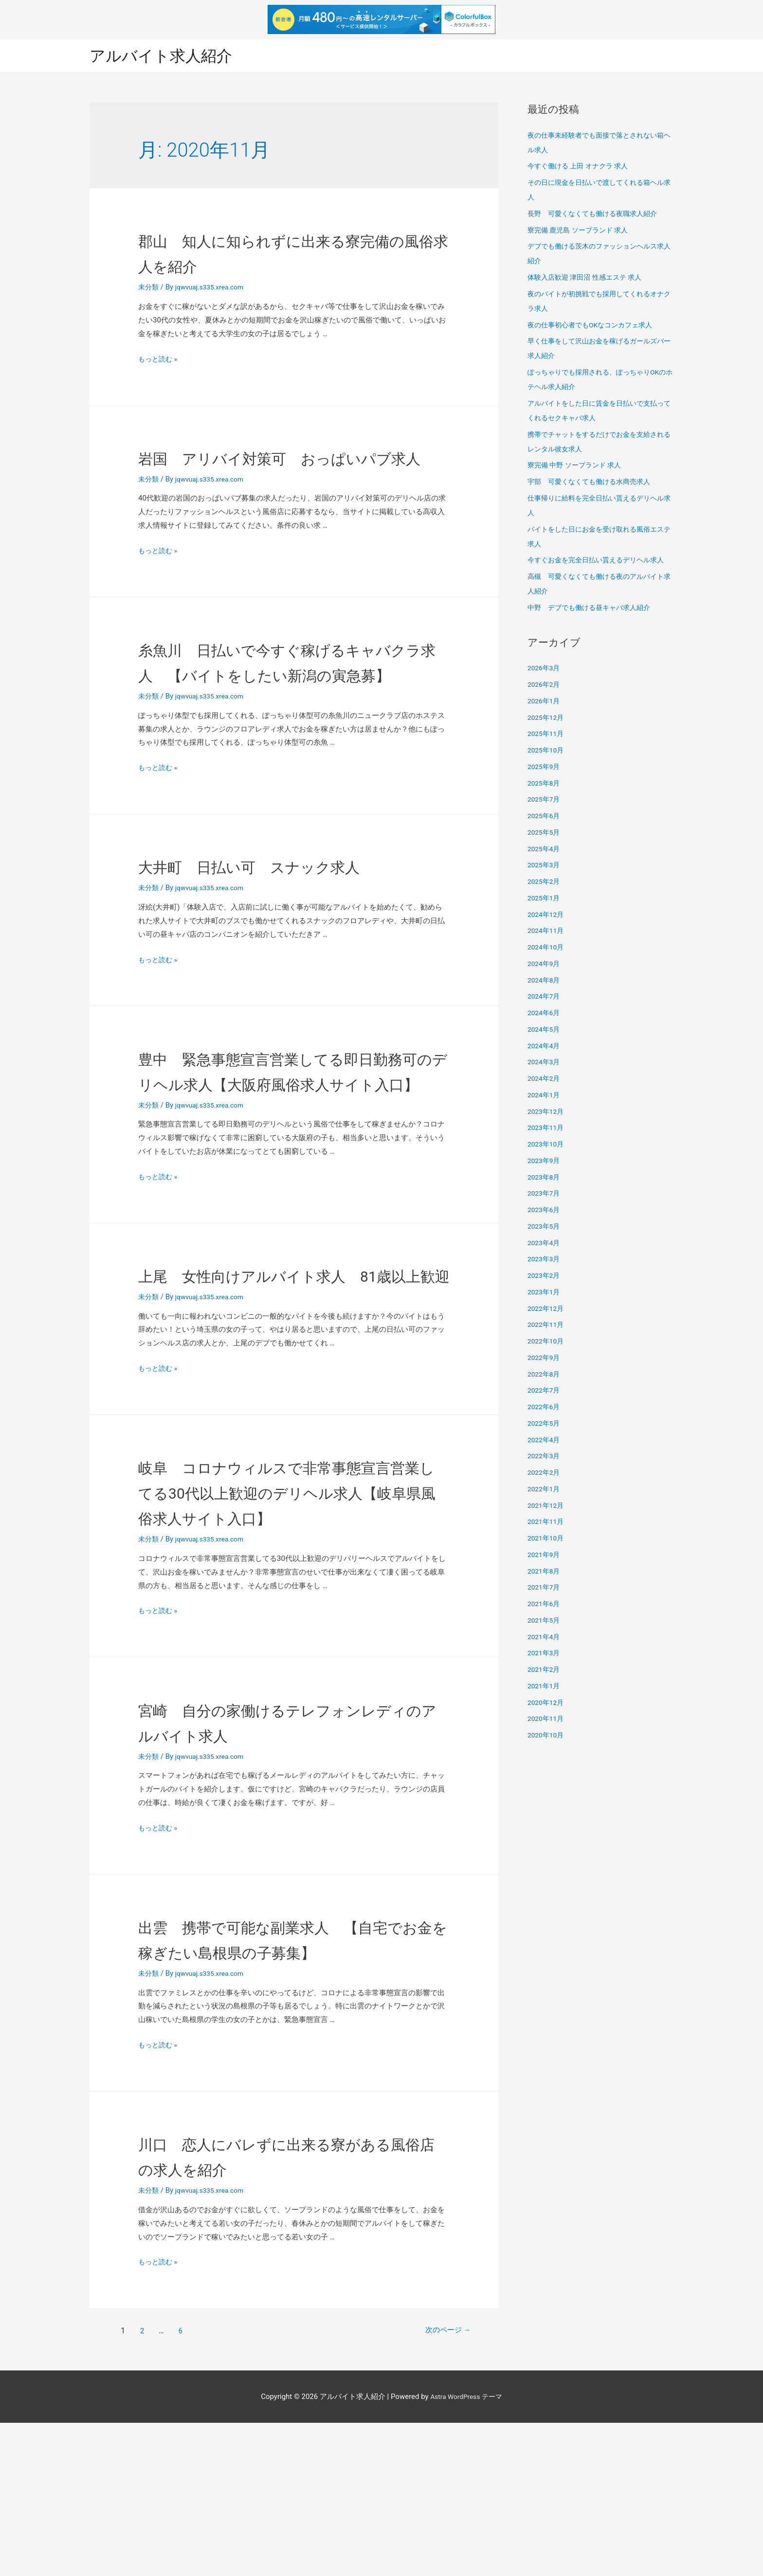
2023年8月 (545, 1178)
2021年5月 (545, 1621)
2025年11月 (547, 735)
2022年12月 (547, 1309)
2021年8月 (545, 1572)
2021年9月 (545, 1555)
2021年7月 (545, 1588)
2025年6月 (545, 817)
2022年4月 (545, 1440)
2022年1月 (545, 1489)
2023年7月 (545, 1194)
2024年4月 (545, 1046)
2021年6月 (545, 1605)
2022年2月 (545, 1473)
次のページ (438, 2483)
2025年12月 (547, 718)
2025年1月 (545, 898)
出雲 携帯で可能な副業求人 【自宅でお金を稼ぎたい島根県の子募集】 (286, 2079)
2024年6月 (545, 1014)
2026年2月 (545, 685)
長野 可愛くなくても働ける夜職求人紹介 (596, 214)
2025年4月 (545, 849)
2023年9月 (545, 1161)
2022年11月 (547, 1326)
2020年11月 (547, 1720)
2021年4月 (545, 1637)
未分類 (149, 288)
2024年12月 (547, 915)
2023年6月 (545, 1211)
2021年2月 (545, 1670)
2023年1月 (545, 1292)
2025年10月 (547, 751)
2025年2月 (545, 882)
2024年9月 (545, 964)
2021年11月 (547, 1523)
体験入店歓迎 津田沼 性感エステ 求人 (588, 278)
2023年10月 (547, 1145)
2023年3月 (545, 1260)
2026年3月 (545, 669)
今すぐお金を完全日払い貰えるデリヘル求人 (600, 561)
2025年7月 (545, 800)
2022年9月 (545, 1358)
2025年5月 (545, 833)
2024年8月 (545, 981)
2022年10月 (547, 1342)
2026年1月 (545, 702)
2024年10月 (547, 948)
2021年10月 (547, 1539)
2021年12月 (547, 1506)
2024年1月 (545, 1095)
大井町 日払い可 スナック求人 (285, 918)
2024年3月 (545, 1063)
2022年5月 (545, 1424)
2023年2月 (545, 1276)
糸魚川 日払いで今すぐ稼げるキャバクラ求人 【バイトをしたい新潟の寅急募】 (287, 700)
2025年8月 (545, 784)
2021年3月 (545, 1654)
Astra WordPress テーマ (466, 2549)
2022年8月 (545, 1375)
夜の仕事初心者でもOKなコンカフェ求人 (594, 326)
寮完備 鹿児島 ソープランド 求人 (581, 231)
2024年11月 (547, 932)
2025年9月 (545, 767)
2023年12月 (547, 1112)
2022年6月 (545, 1408)
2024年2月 (545, 1079)
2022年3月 (545, 1457)
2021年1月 (545, 1686)
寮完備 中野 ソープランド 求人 (577, 466)
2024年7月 (545, 997)
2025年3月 (545, 866)
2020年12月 (547, 1703)
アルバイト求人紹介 (167, 56)
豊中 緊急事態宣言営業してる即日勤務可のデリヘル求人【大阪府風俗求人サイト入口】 (285, 1135)
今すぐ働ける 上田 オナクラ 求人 (581, 167)
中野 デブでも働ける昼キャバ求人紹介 (593, 608)
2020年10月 (547, 1736)
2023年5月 (545, 1227)
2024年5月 (545, 1030)
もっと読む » (159, 360)
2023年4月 (545, 1243)
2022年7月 (545, 1391)
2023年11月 (547, 1129)
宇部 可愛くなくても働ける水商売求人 (593, 483)
